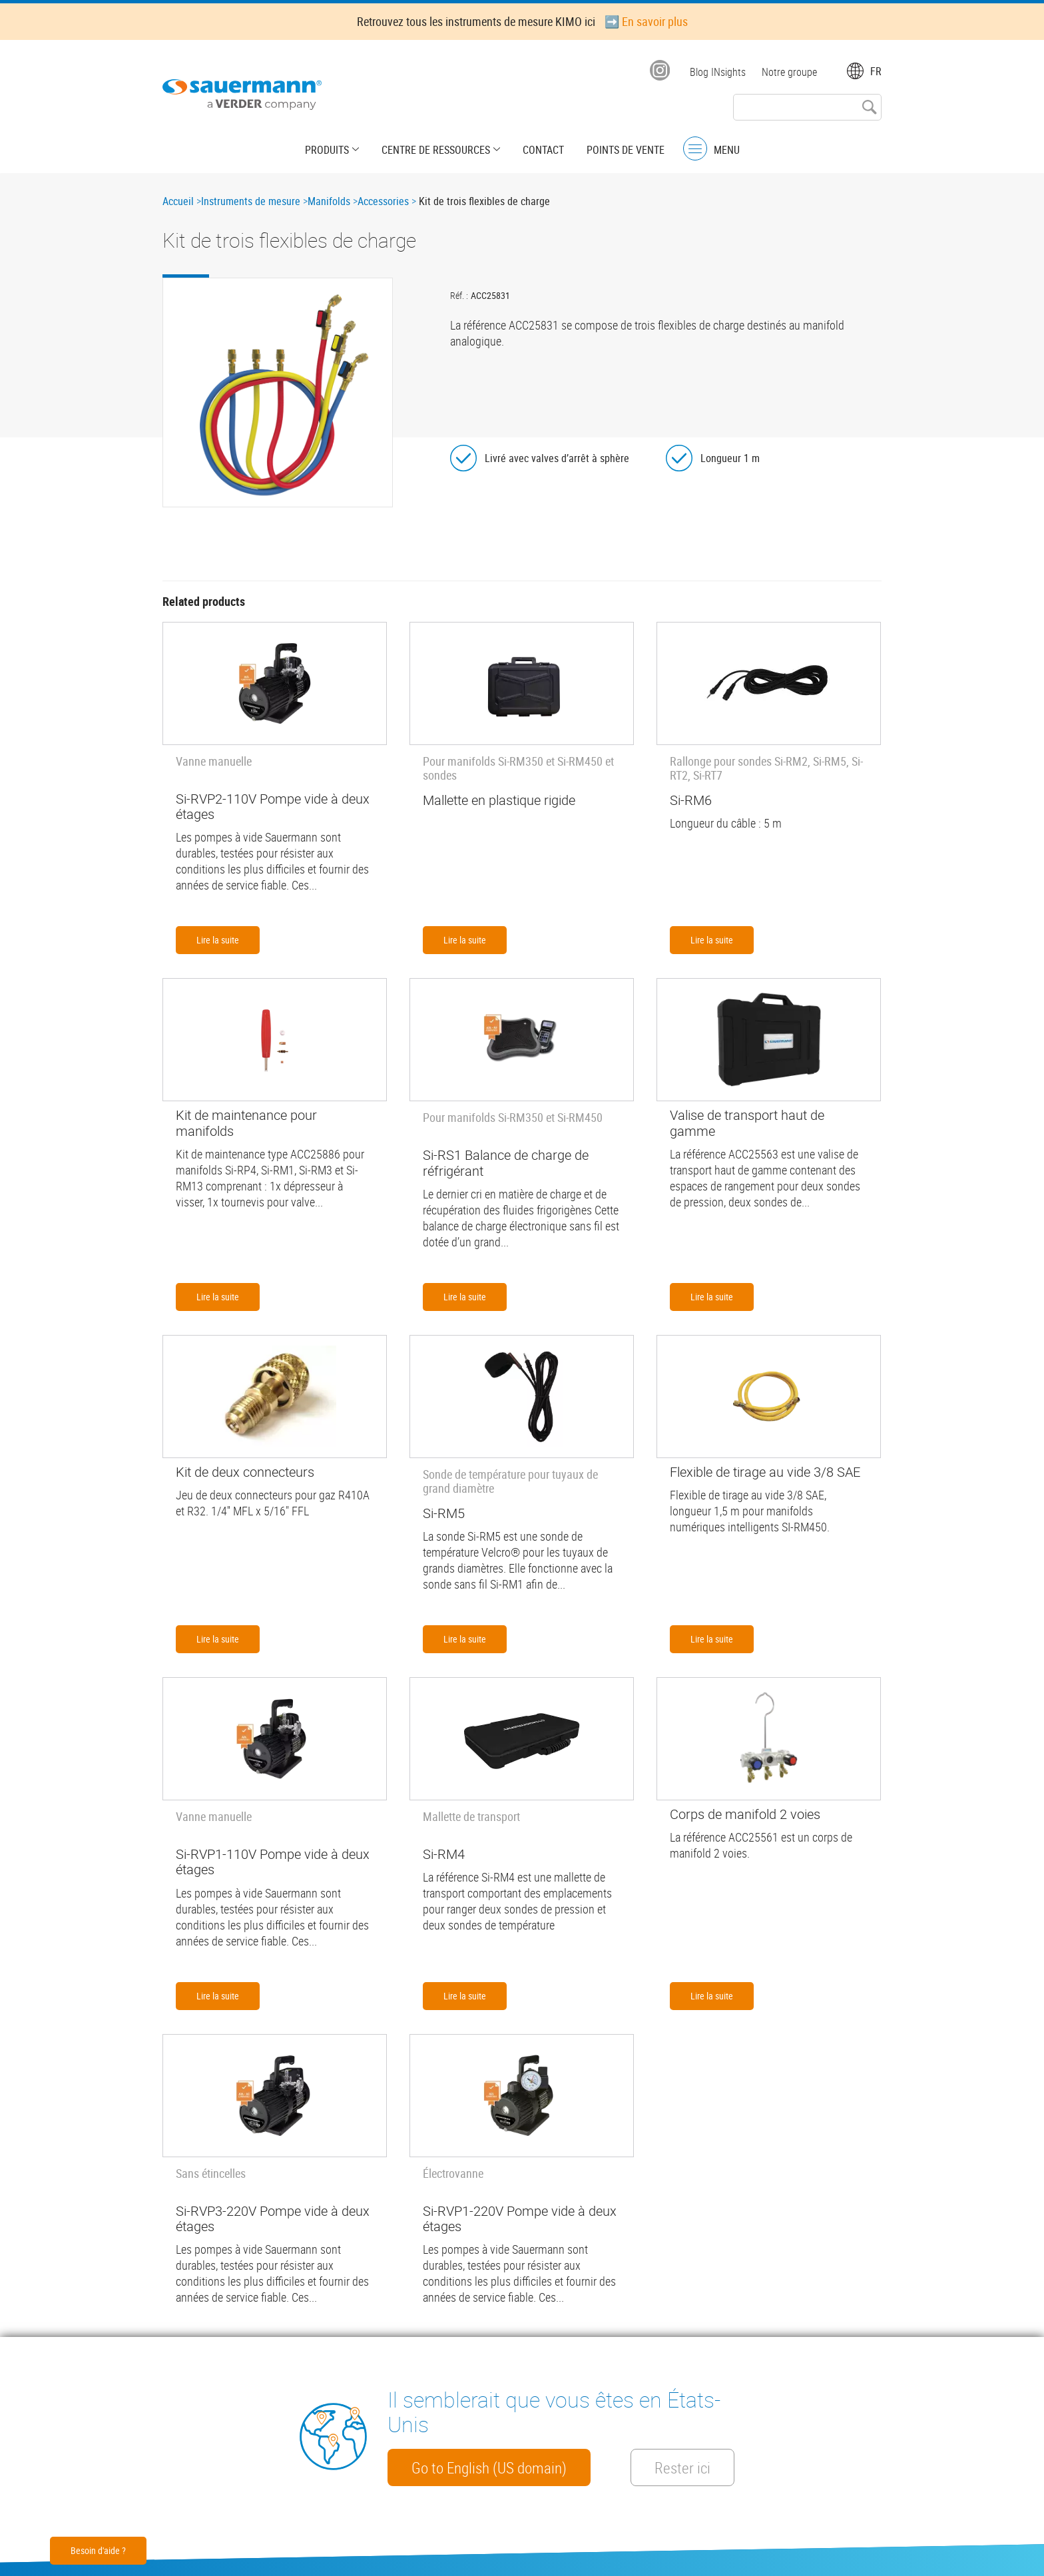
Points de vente (625, 149)
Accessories (383, 201)
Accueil (178, 201)
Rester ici (682, 2467)
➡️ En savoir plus (646, 21)
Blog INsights (718, 72)
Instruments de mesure (250, 201)
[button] (277, 392)
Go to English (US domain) (489, 2467)
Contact (543, 149)
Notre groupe (789, 72)
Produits (327, 149)
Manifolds (329, 201)
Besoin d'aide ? (98, 2550)
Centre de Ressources (436, 149)
